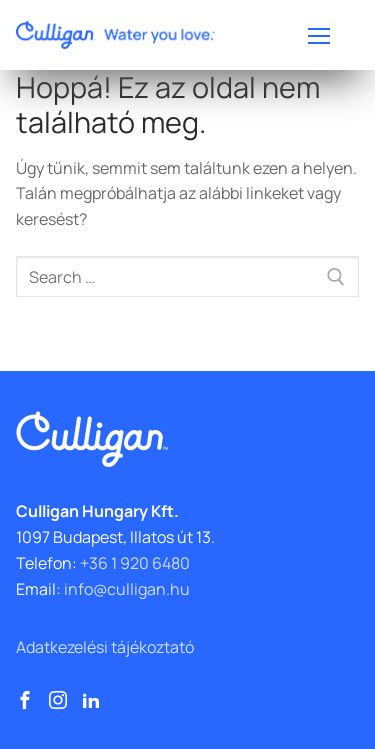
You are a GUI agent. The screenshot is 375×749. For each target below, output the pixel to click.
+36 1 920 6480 (135, 563)
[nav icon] (319, 35)
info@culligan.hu (127, 589)
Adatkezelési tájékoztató (105, 647)
